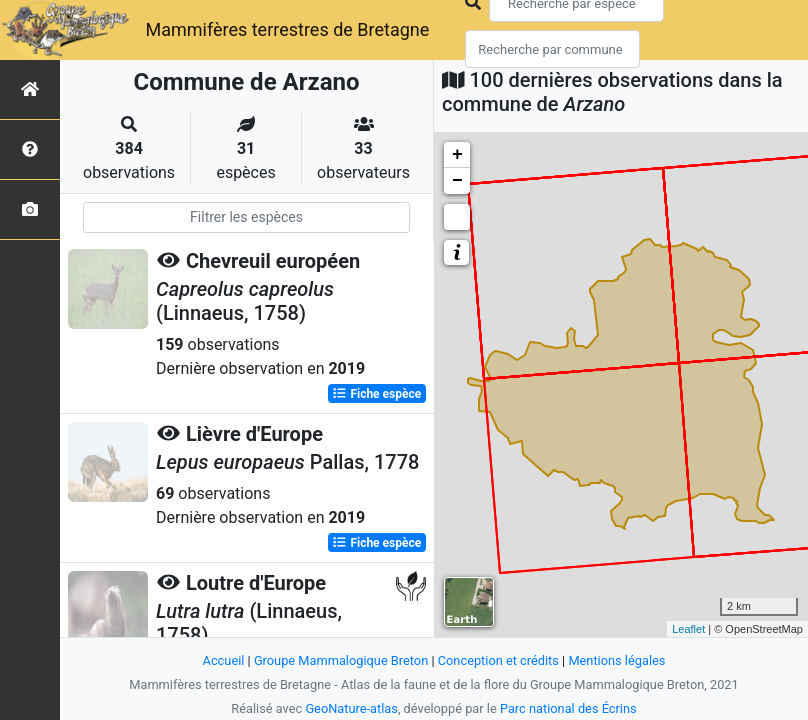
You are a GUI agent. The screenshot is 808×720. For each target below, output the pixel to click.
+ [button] (457, 155)
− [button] (457, 181)
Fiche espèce (376, 394)
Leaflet (688, 629)
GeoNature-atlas (351, 708)
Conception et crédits (498, 660)
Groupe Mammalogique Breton (341, 660)
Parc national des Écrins (568, 708)
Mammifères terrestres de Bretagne (287, 29)
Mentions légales (616, 660)
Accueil (224, 660)
